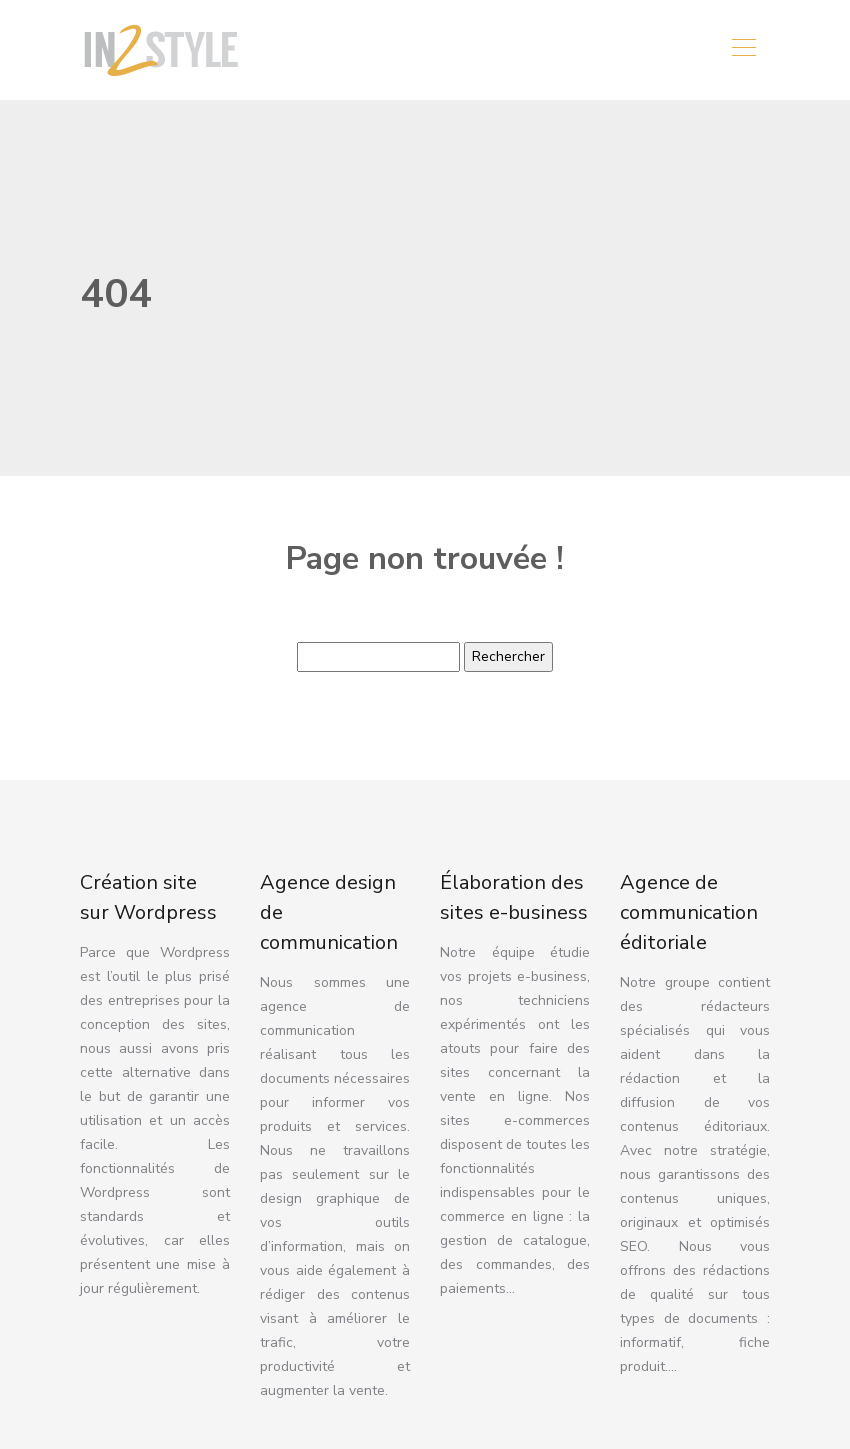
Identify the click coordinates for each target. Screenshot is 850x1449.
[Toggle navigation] (743, 50)
